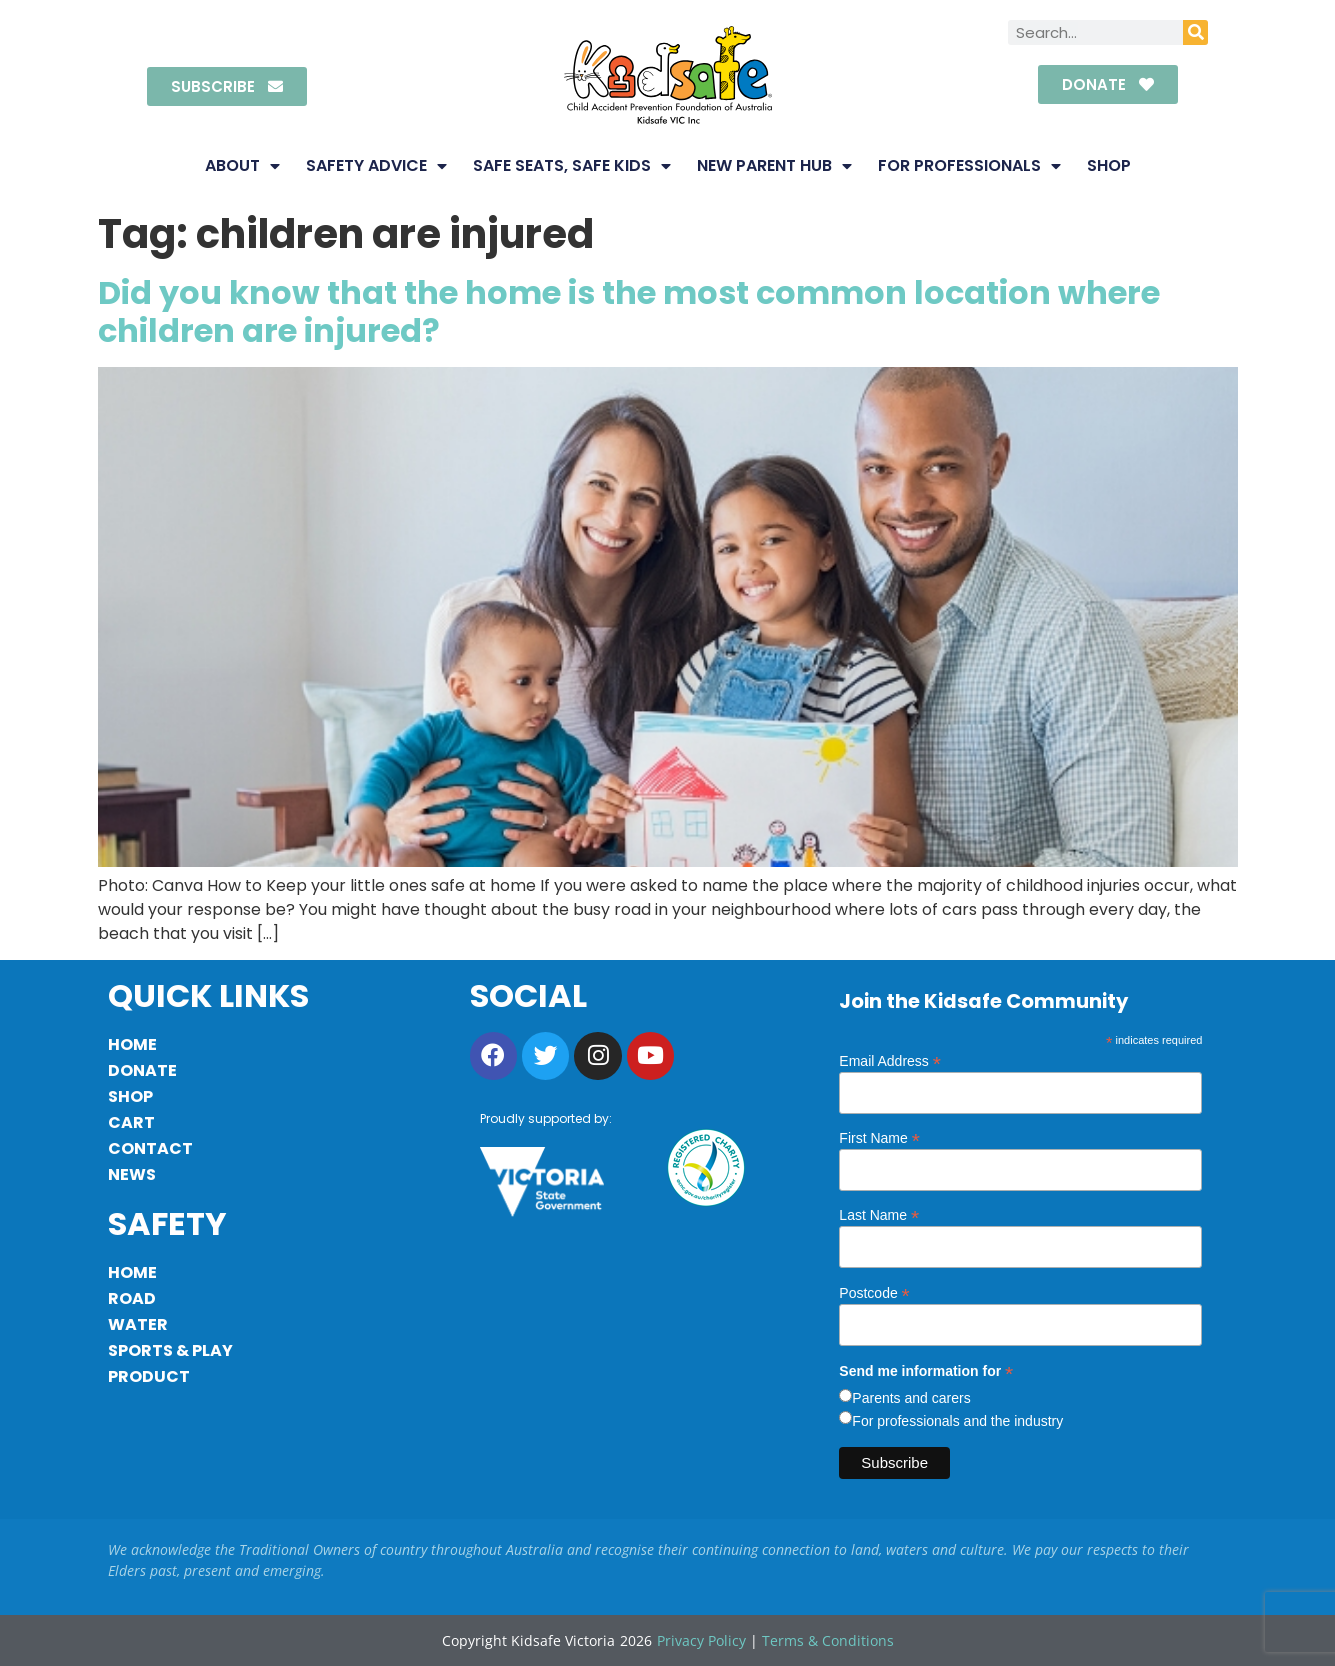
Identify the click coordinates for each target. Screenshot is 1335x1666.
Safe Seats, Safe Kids (572, 166)
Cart (131, 1122)
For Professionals (969, 166)
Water (138, 1324)
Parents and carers (911, 1398)
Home (132, 1044)
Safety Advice (376, 166)
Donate (142, 1070)
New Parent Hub (774, 166)
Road (132, 1298)
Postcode (874, 1292)
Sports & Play (170, 1350)
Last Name (879, 1214)
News (132, 1174)
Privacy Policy (701, 1640)
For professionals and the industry (957, 1421)
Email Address (890, 1060)
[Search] (1195, 32)
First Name (879, 1137)
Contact (150, 1148)
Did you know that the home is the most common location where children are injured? (629, 311)
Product (149, 1376)
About (242, 166)
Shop (1109, 165)
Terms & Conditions (828, 1640)
